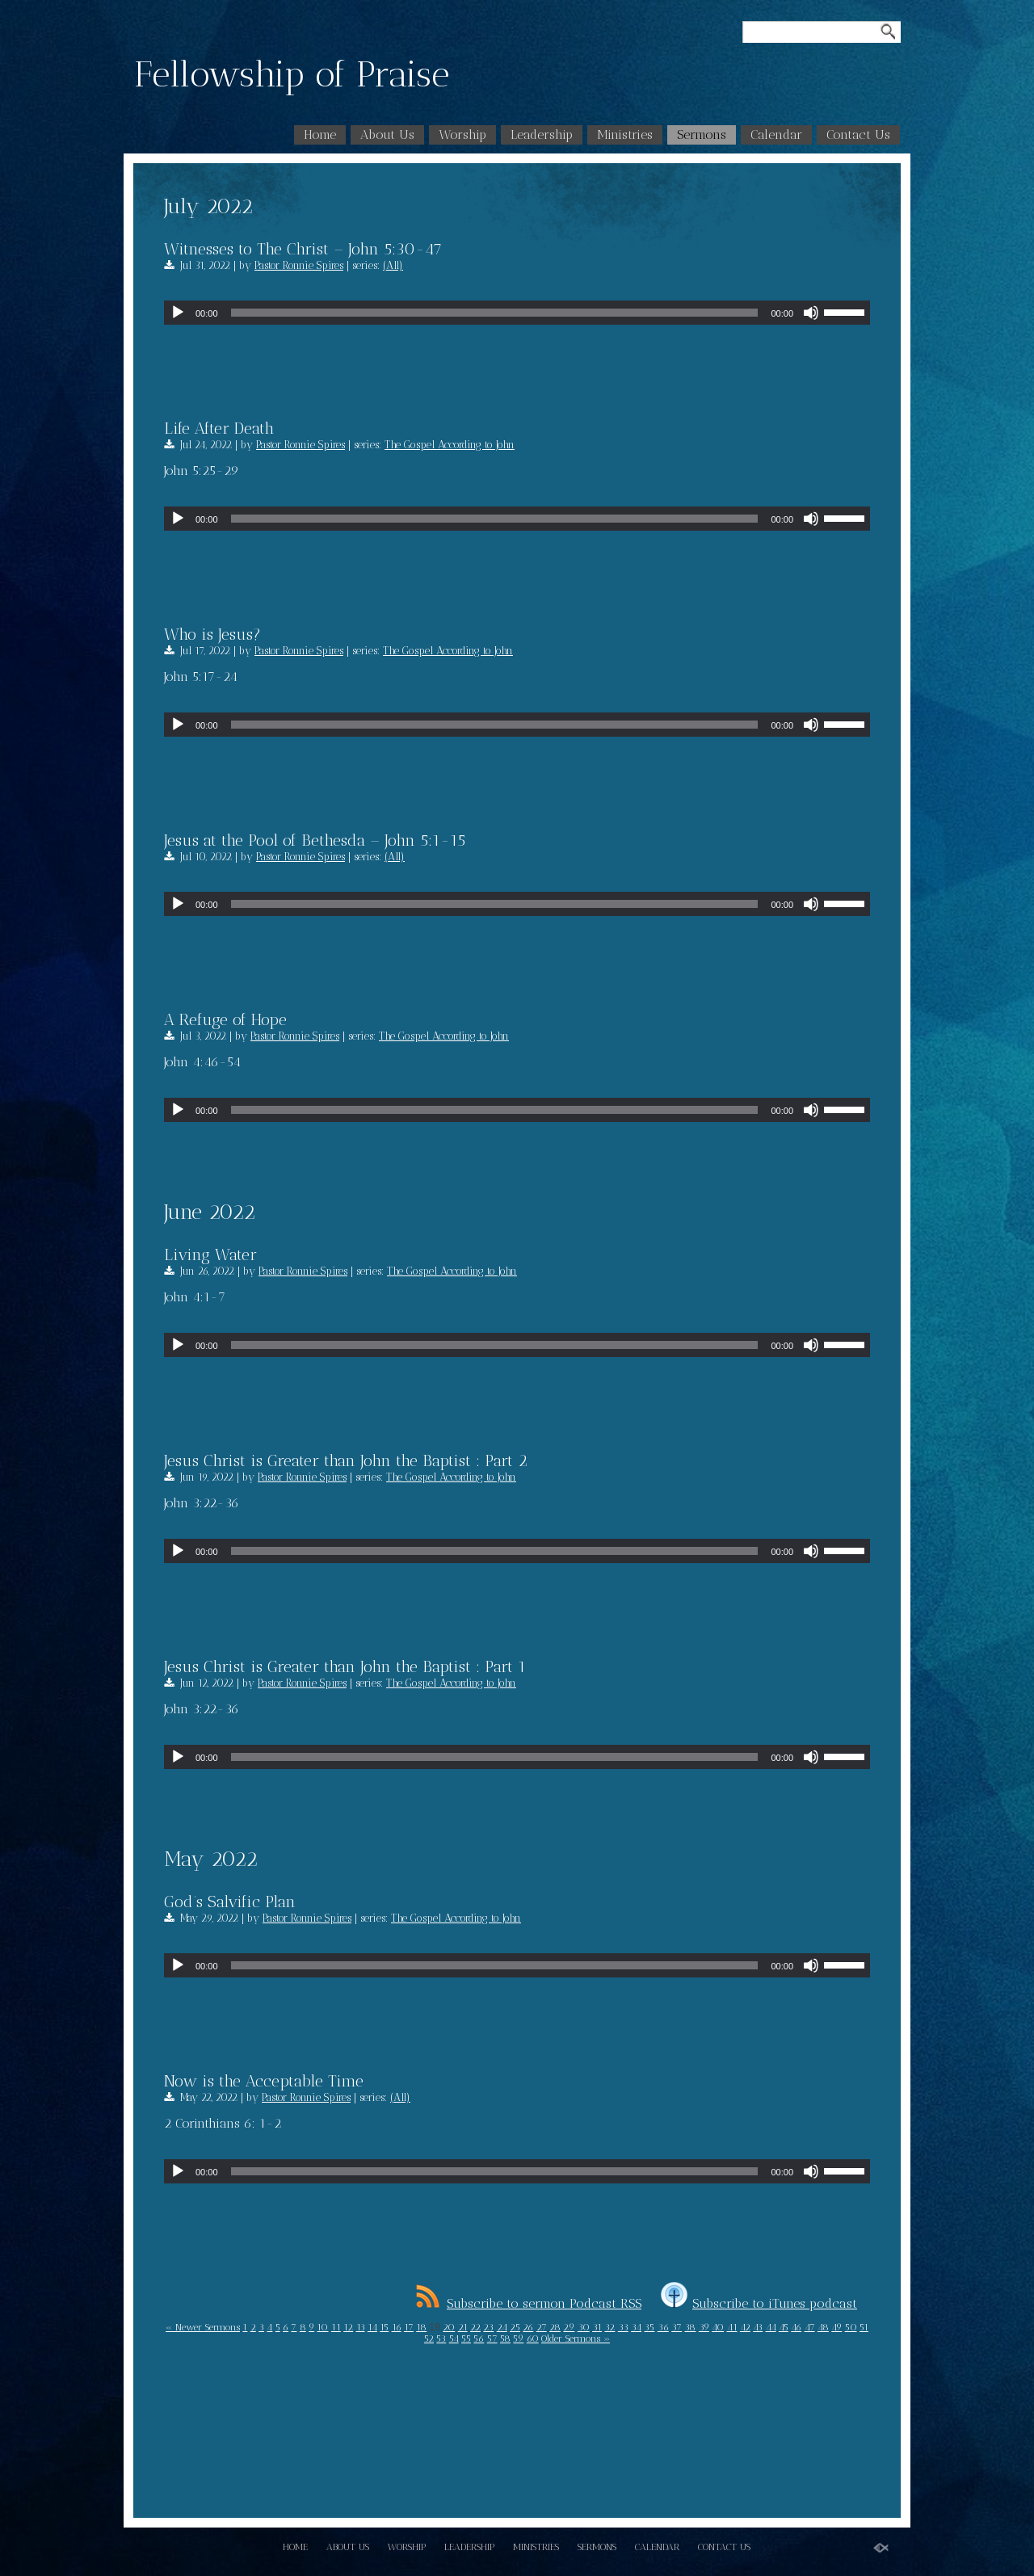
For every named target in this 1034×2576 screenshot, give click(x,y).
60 (533, 2338)
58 (505, 2338)
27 (541, 2327)
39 (704, 2327)
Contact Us (858, 134)
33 (623, 2327)
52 (429, 2338)
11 (336, 2327)
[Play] (178, 313)
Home (320, 134)
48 (823, 2327)
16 (396, 2327)
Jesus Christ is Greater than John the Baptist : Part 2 (346, 1460)
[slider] (495, 313)
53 (441, 2338)
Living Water (210, 1254)
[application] (517, 312)
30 (584, 2327)
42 (745, 2327)
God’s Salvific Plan (230, 1901)
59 (518, 2338)
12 (348, 2327)
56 (478, 2338)
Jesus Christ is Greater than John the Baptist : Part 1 (345, 1666)
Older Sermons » (575, 2338)
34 (636, 2327)
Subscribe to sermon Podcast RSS (528, 2303)
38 (690, 2327)
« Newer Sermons (203, 2327)
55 (466, 2338)
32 (609, 2327)
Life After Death (219, 428)
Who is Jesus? (212, 634)
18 (421, 2327)
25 (515, 2327)
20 (449, 2327)
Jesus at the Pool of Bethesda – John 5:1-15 (314, 840)
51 (864, 2327)
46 (796, 2327)
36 (663, 2327)
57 (492, 2338)
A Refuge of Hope (225, 1019)
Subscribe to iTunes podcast (759, 2303)
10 (322, 2327)
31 (597, 2327)
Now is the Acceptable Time (264, 2081)
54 (454, 2338)
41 (732, 2327)
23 (488, 2327)
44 (771, 2327)
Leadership (542, 134)
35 (649, 2327)
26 (528, 2327)
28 (555, 2327)
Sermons (701, 134)
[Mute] (811, 313)
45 (783, 2327)
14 (372, 2327)
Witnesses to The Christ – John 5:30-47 (303, 248)
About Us (387, 134)
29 (568, 2327)
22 (475, 2327)
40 (718, 2327)
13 (360, 2327)
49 (836, 2327)
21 (463, 2327)
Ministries (625, 134)
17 (409, 2327)
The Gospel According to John (450, 445)
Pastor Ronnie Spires (298, 265)
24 (502, 2327)
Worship (462, 134)
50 (851, 2327)
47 (810, 2327)
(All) (393, 265)
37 (676, 2327)
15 (384, 2327)
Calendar (776, 134)
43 (758, 2327)
